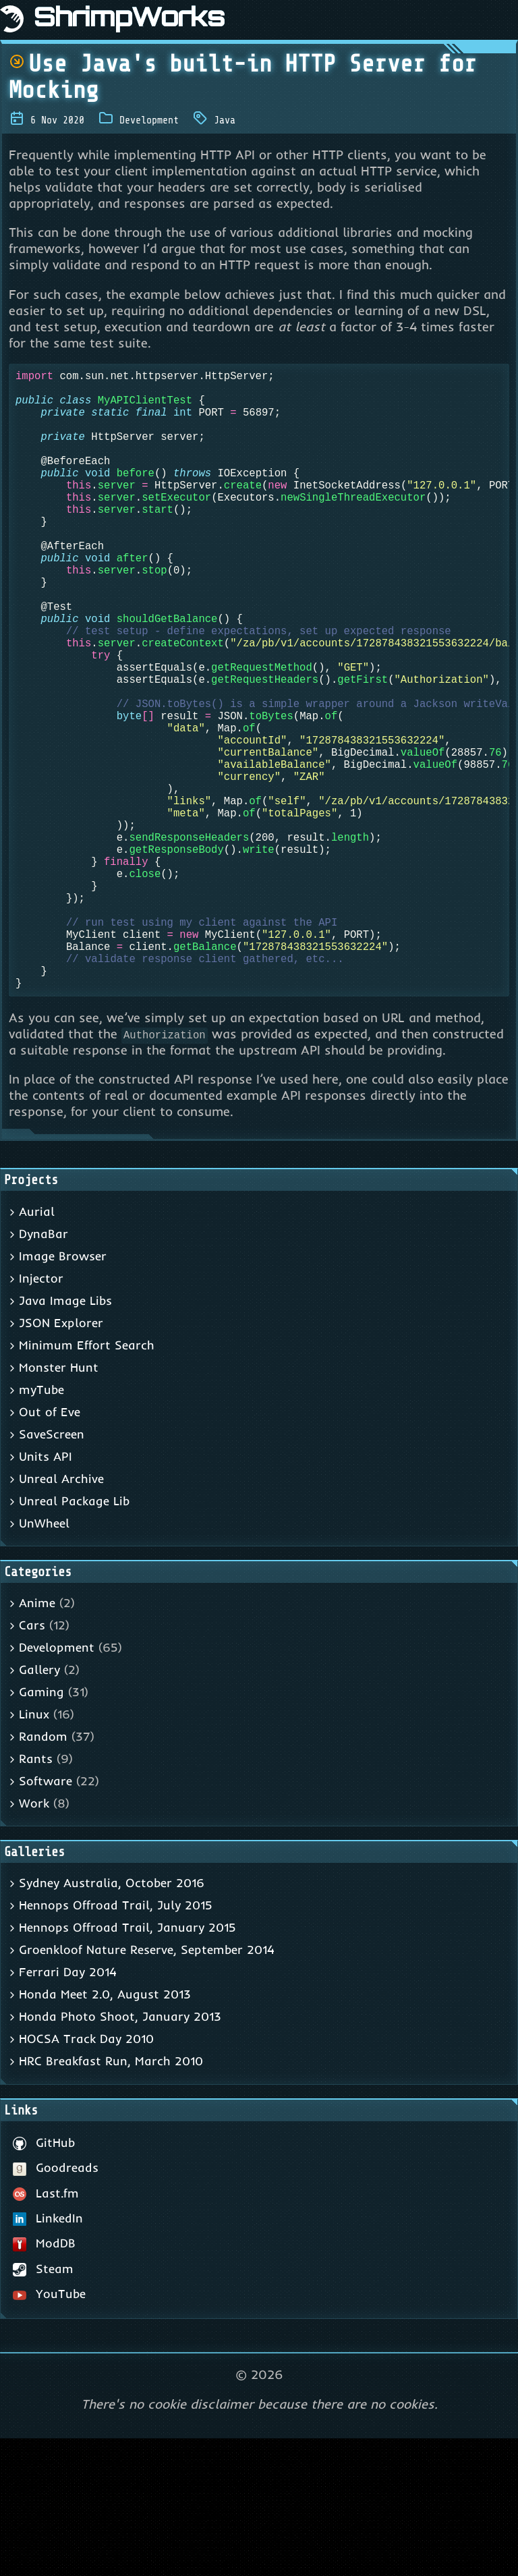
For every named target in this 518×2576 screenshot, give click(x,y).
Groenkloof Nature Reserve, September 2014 (147, 2087)
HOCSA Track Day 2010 (86, 2176)
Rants (36, 1896)
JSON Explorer (61, 1460)
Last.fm (46, 2331)
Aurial (37, 1349)
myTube (41, 1527)
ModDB (44, 2380)
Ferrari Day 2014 (68, 2109)
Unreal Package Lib (74, 1638)
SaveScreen (51, 1571)
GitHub (44, 2280)
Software (45, 1918)
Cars (32, 1762)
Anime (37, 1740)
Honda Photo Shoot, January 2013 (120, 2154)
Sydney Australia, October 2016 (111, 2020)
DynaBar (43, 1371)
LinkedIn (48, 2355)
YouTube (49, 2431)
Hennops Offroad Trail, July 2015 (115, 2042)
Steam (43, 2406)
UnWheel (44, 1661)
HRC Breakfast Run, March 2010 (111, 2198)
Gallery (39, 1807)
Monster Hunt (58, 1505)
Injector (41, 1416)
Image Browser (63, 1393)
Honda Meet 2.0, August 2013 (105, 2131)
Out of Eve (49, 1549)
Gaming (41, 1829)
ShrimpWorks (129, 20)
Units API (45, 1594)
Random (43, 1874)
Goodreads (55, 2305)
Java (224, 120)
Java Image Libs (65, 1438)
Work (34, 1941)
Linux (34, 1851)
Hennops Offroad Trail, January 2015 (127, 2065)
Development (149, 120)
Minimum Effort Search (86, 1482)
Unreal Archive (61, 1616)
